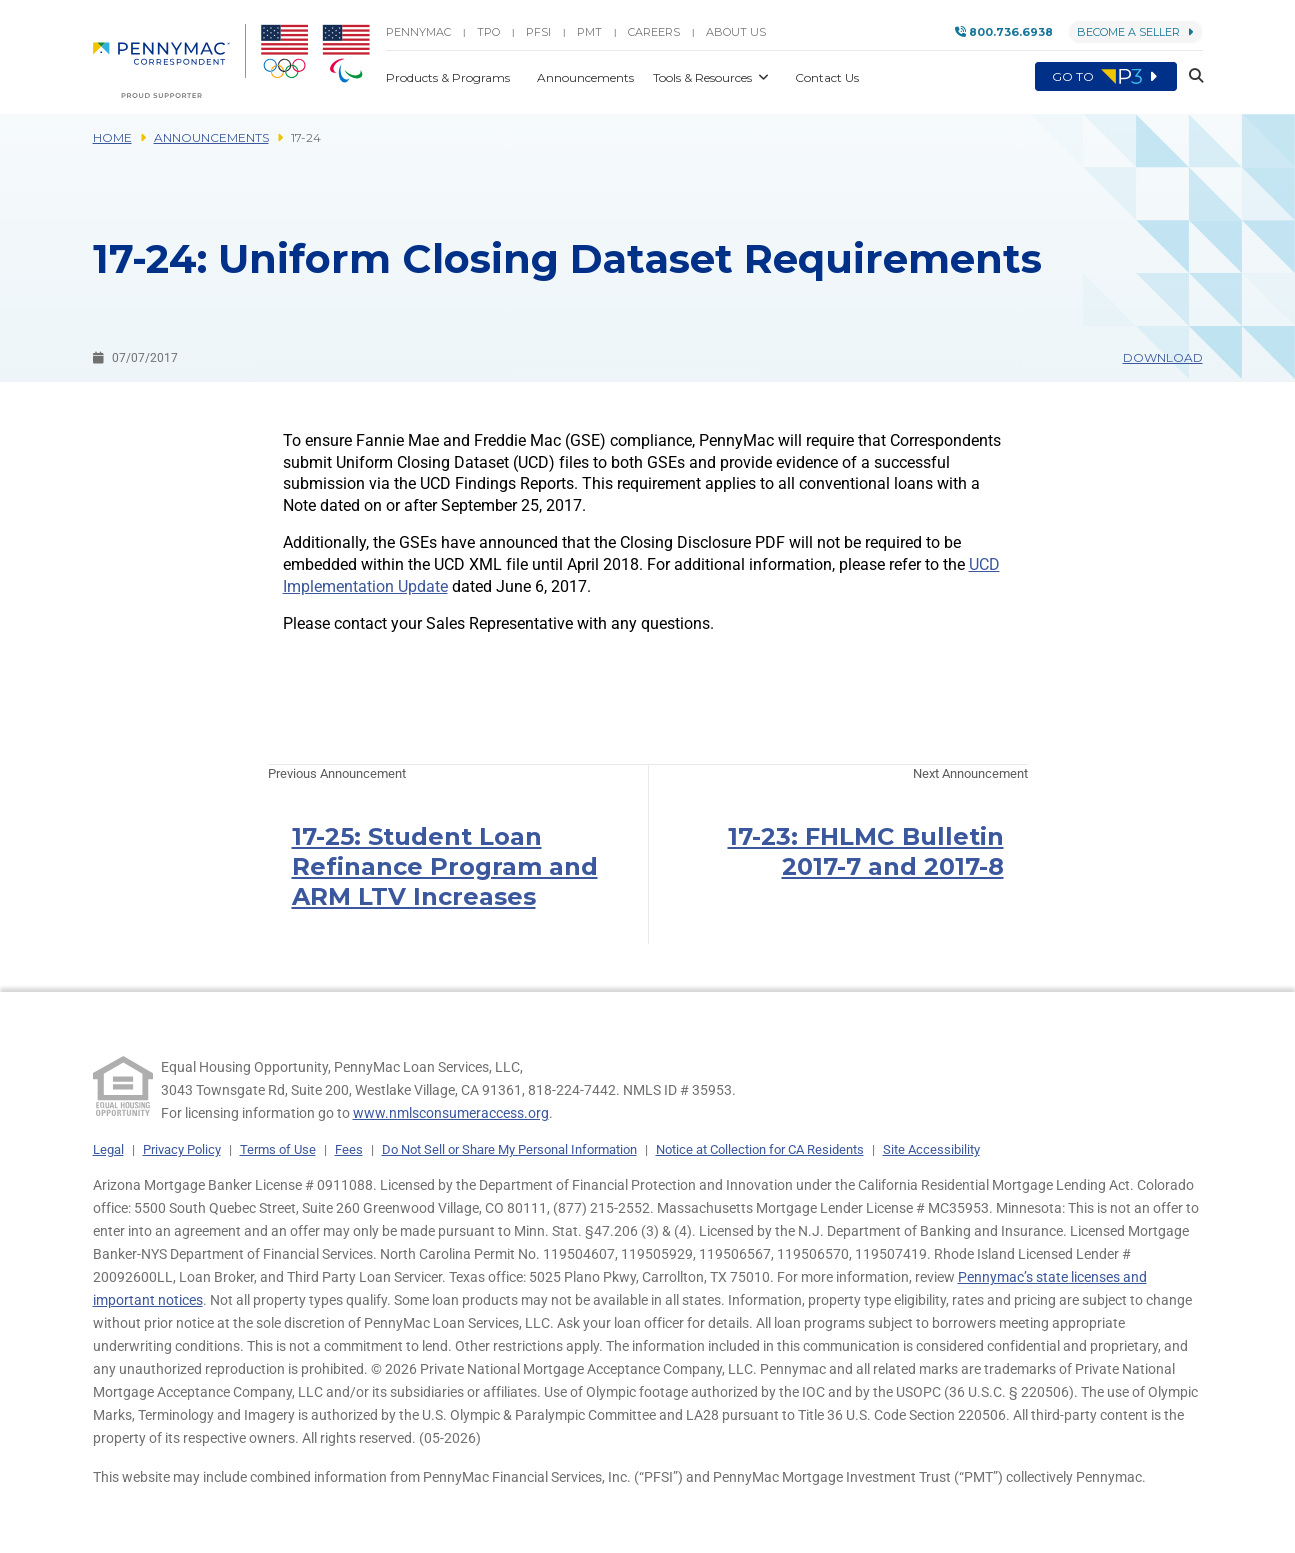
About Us (736, 32)
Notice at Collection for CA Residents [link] (760, 1149)
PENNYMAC (418, 32)
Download (1163, 357)
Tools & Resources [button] (704, 77)
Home (112, 137)
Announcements (211, 137)
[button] (1190, 77)
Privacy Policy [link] (182, 1149)
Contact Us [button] (827, 77)
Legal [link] (108, 1149)
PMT (589, 32)
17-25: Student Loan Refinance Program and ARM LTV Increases (445, 866)
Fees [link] (349, 1149)
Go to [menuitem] (1106, 77)
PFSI (538, 32)
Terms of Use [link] (278, 1149)
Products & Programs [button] (449, 77)
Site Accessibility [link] (931, 1149)
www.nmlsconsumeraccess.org (451, 1113)
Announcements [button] (587, 77)
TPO (488, 32)
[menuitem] (169, 61)
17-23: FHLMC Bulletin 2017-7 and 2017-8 (866, 851)
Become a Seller (1135, 32)
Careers (654, 32)
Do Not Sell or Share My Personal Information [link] (509, 1149)
